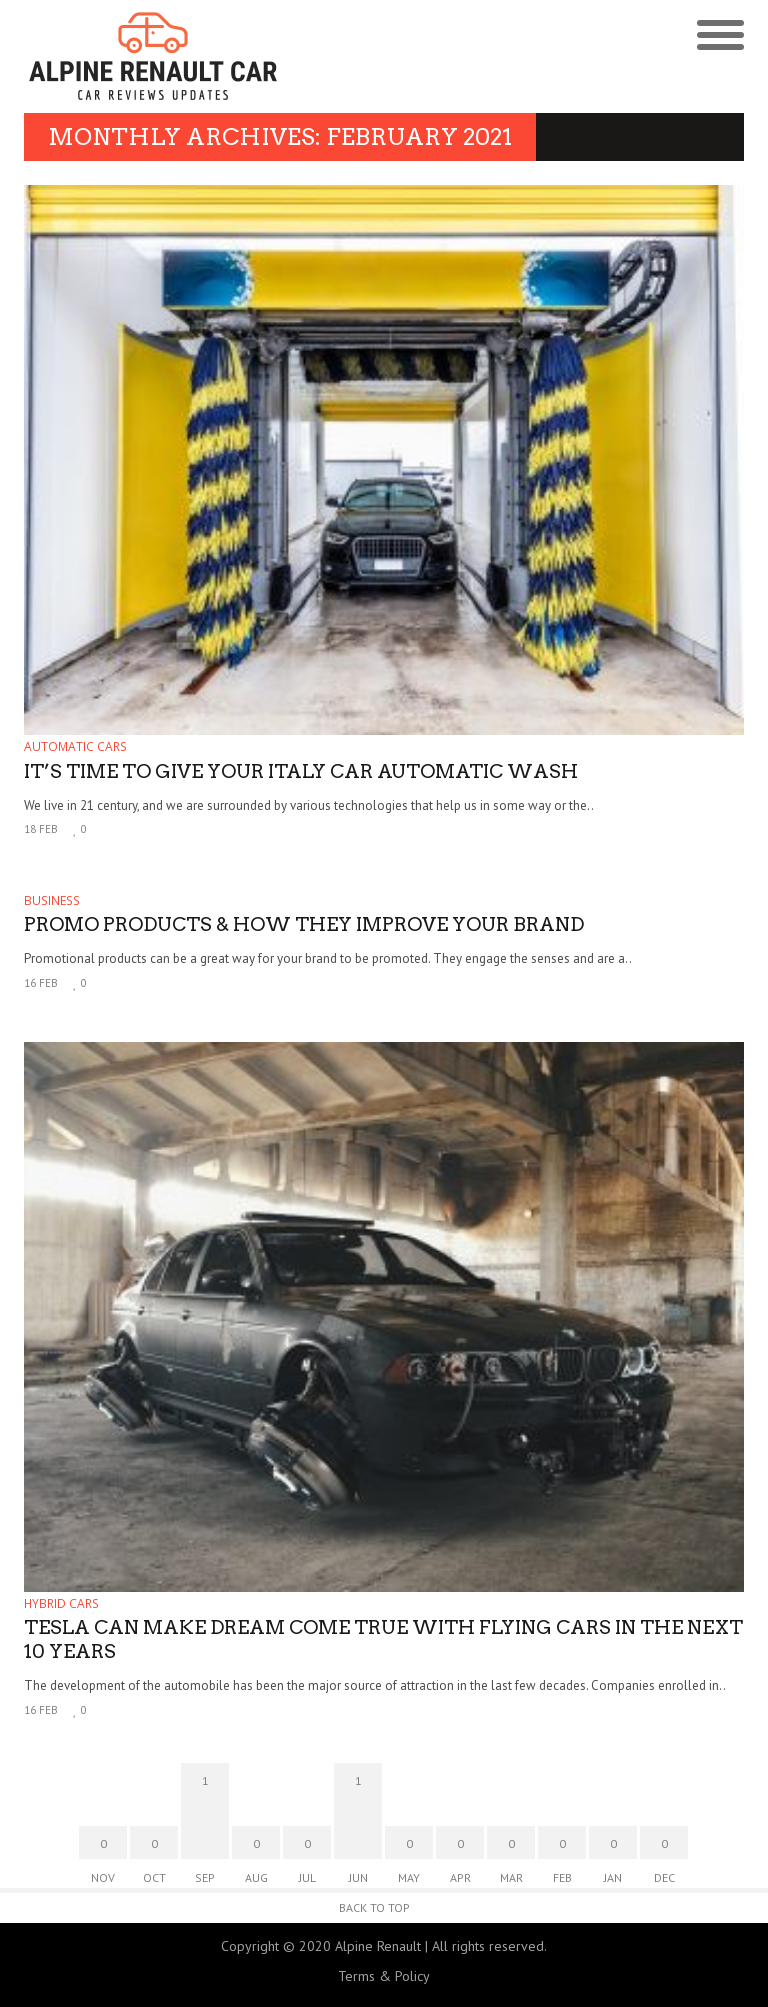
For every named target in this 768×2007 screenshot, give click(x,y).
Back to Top (374, 1907)
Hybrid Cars (61, 1603)
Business (52, 900)
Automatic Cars (75, 746)
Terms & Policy (384, 1976)
